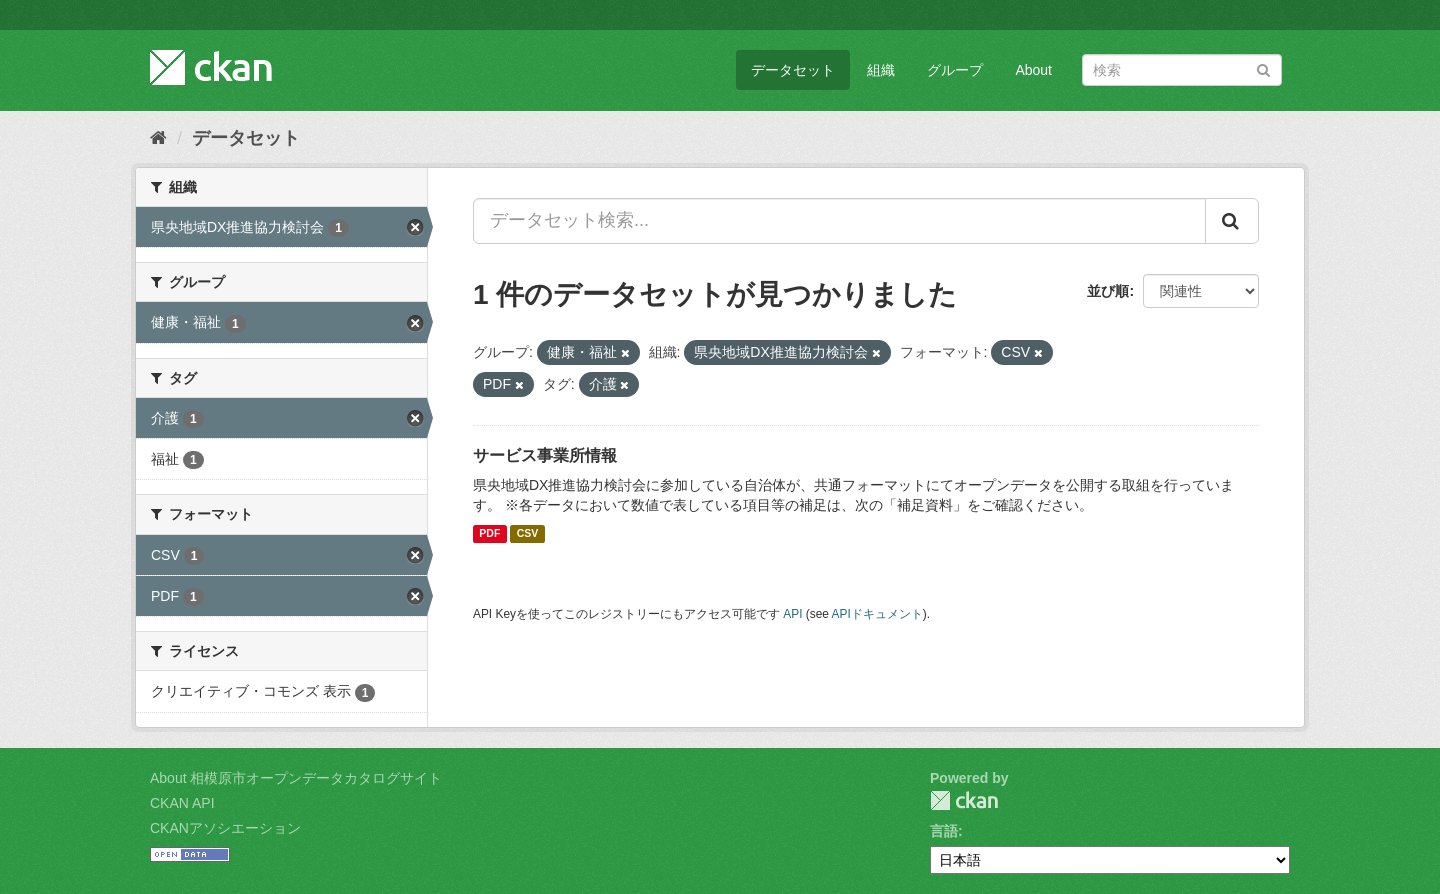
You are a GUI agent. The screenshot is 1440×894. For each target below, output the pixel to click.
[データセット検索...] (839, 221)
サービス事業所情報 (545, 455)
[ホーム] (158, 138)
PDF (489, 534)
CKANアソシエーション (225, 828)
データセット (793, 70)
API (792, 614)
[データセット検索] (1182, 70)
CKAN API (182, 803)
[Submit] (1263, 68)
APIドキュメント (877, 614)
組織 (881, 70)
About (1033, 70)
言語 (944, 831)
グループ (955, 70)
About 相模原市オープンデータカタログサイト (296, 778)
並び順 (1108, 291)
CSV (528, 534)
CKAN (964, 800)
